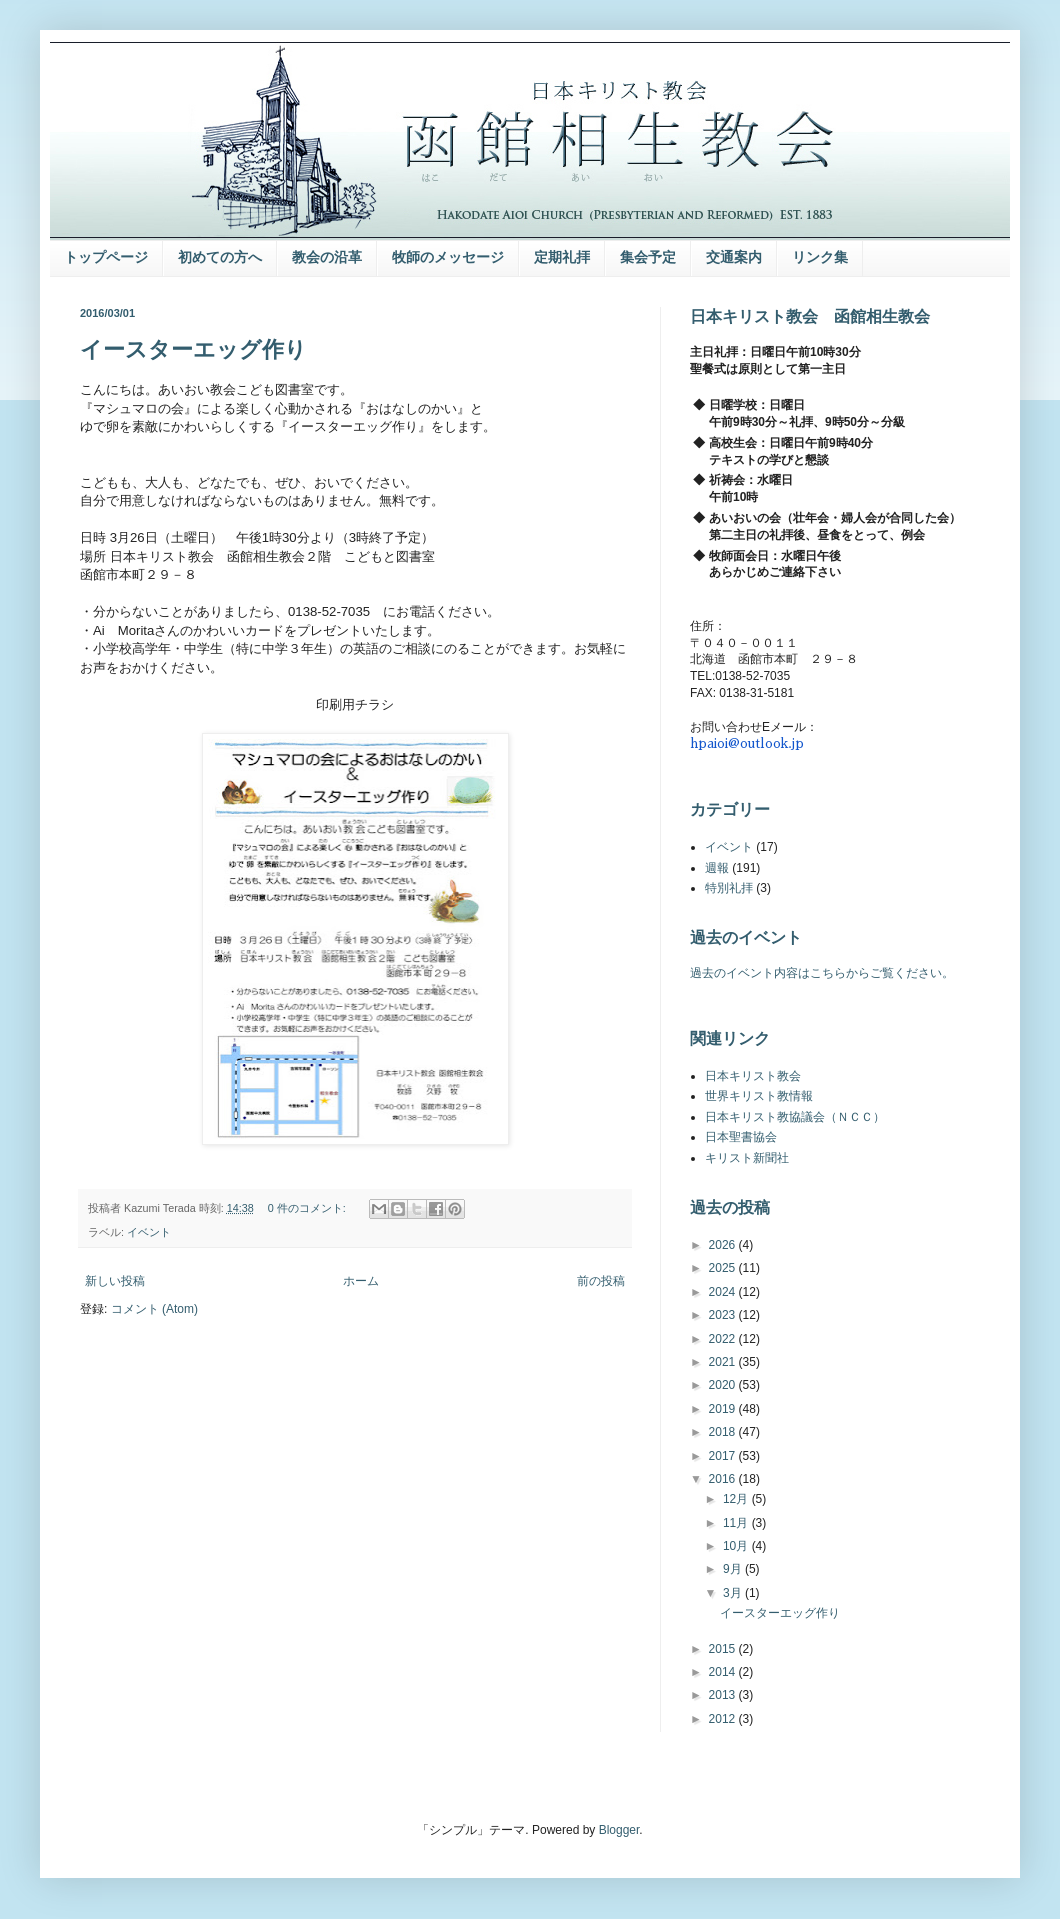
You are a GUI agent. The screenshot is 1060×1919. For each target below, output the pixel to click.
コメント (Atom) (154, 1309)
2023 (724, 1315)
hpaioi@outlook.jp (747, 743)
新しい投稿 (115, 1281)
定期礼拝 (562, 257)
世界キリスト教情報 (759, 1096)
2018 (724, 1432)
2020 (724, 1385)
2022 (724, 1339)
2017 (724, 1456)
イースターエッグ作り (193, 349)
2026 (724, 1245)
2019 (724, 1409)
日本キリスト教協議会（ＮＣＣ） (795, 1117)
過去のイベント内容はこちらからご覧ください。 (822, 973)
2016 (724, 1479)
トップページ (106, 257)
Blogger (619, 1830)
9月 (734, 1569)
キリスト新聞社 (747, 1158)
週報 (717, 868)
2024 (724, 1292)
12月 (737, 1499)
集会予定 (648, 257)
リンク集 (820, 257)
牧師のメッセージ (448, 257)
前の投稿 (601, 1281)
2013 (724, 1695)
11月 (737, 1523)
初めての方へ (220, 257)
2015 (724, 1649)
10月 (737, 1546)
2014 (724, 1672)
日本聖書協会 (741, 1137)
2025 (724, 1268)
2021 (724, 1362)
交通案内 (734, 257)
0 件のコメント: (308, 1208)
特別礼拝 (729, 888)
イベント (149, 1232)
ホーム (361, 1281)
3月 (734, 1593)
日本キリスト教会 (753, 1076)
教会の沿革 (327, 257)
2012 (724, 1719)
